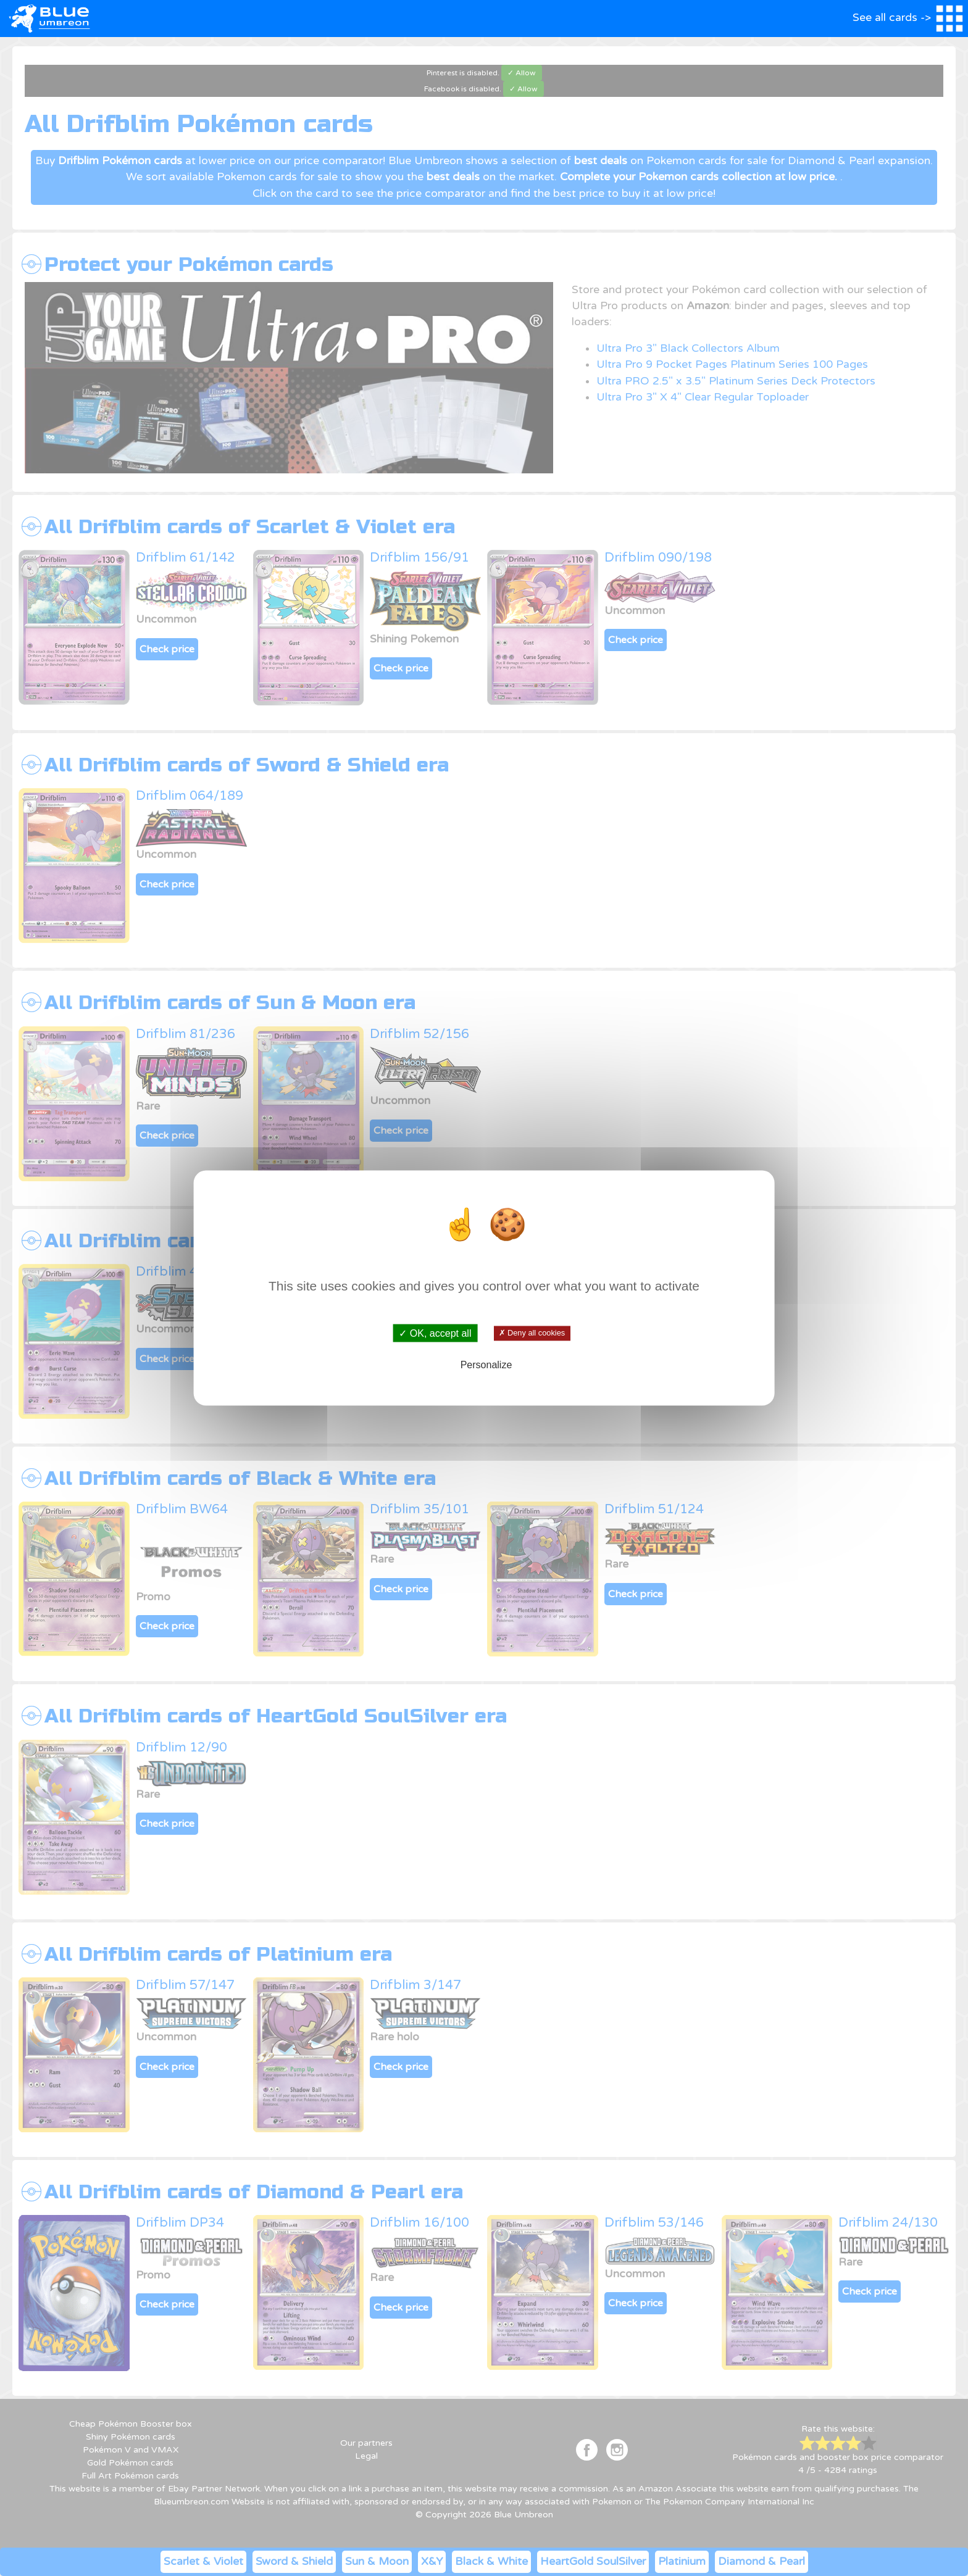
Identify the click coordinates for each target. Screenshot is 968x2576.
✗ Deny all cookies (532, 1333)
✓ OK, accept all (435, 1333)
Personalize (486, 1364)
